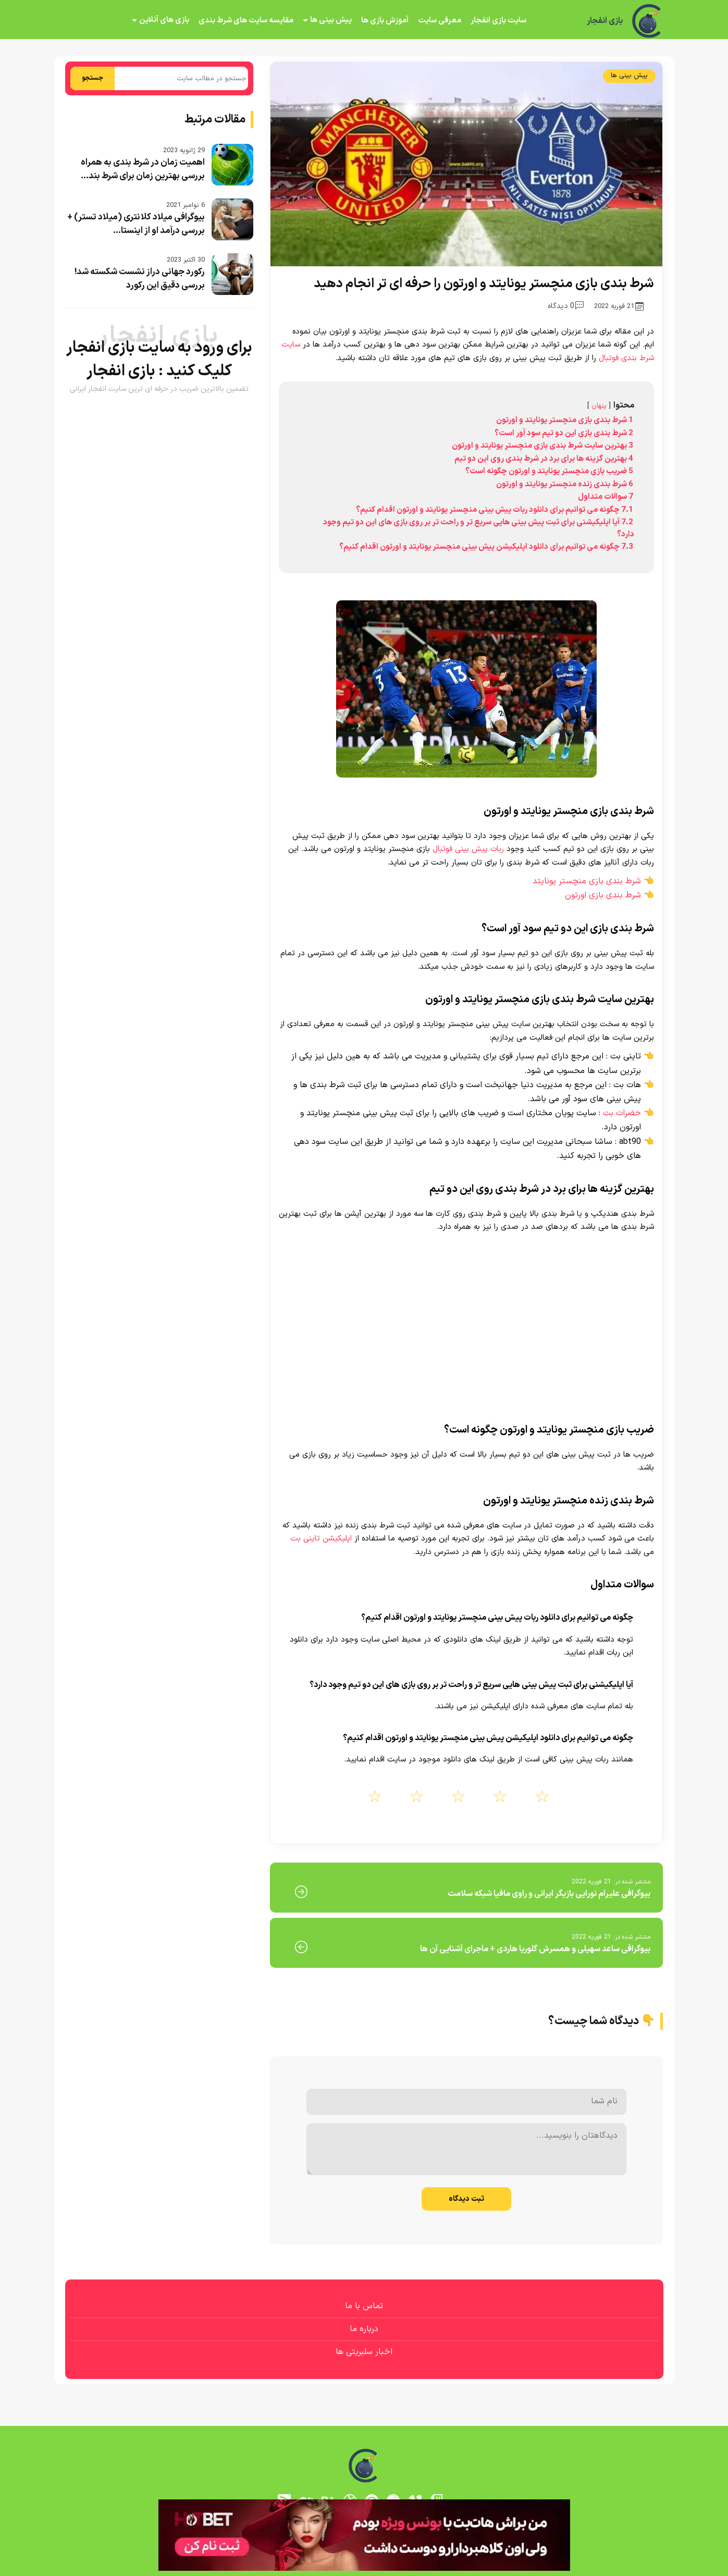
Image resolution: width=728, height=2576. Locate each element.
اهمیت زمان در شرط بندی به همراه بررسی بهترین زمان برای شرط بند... (143, 169)
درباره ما (364, 2329)
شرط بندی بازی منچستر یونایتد (587, 881)
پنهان (599, 406)
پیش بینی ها (331, 20)
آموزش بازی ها (385, 21)
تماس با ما (364, 2306)
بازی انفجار (605, 21)
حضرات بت (622, 1113)
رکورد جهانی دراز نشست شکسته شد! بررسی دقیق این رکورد (140, 278)
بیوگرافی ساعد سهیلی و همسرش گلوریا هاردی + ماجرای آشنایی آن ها (535, 1949)
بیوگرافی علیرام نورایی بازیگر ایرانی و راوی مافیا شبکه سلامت (549, 1894)
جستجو (92, 78)
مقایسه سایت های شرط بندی (246, 21)
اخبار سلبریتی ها (364, 2352)
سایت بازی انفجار (498, 21)
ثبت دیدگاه (466, 2198)
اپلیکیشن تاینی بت (321, 1539)
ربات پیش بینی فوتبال (468, 849)
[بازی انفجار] (648, 21)
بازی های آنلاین (164, 20)
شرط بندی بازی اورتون (603, 895)
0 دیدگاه (566, 306)
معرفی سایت (439, 21)
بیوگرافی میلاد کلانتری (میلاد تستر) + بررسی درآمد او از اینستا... (136, 224)
